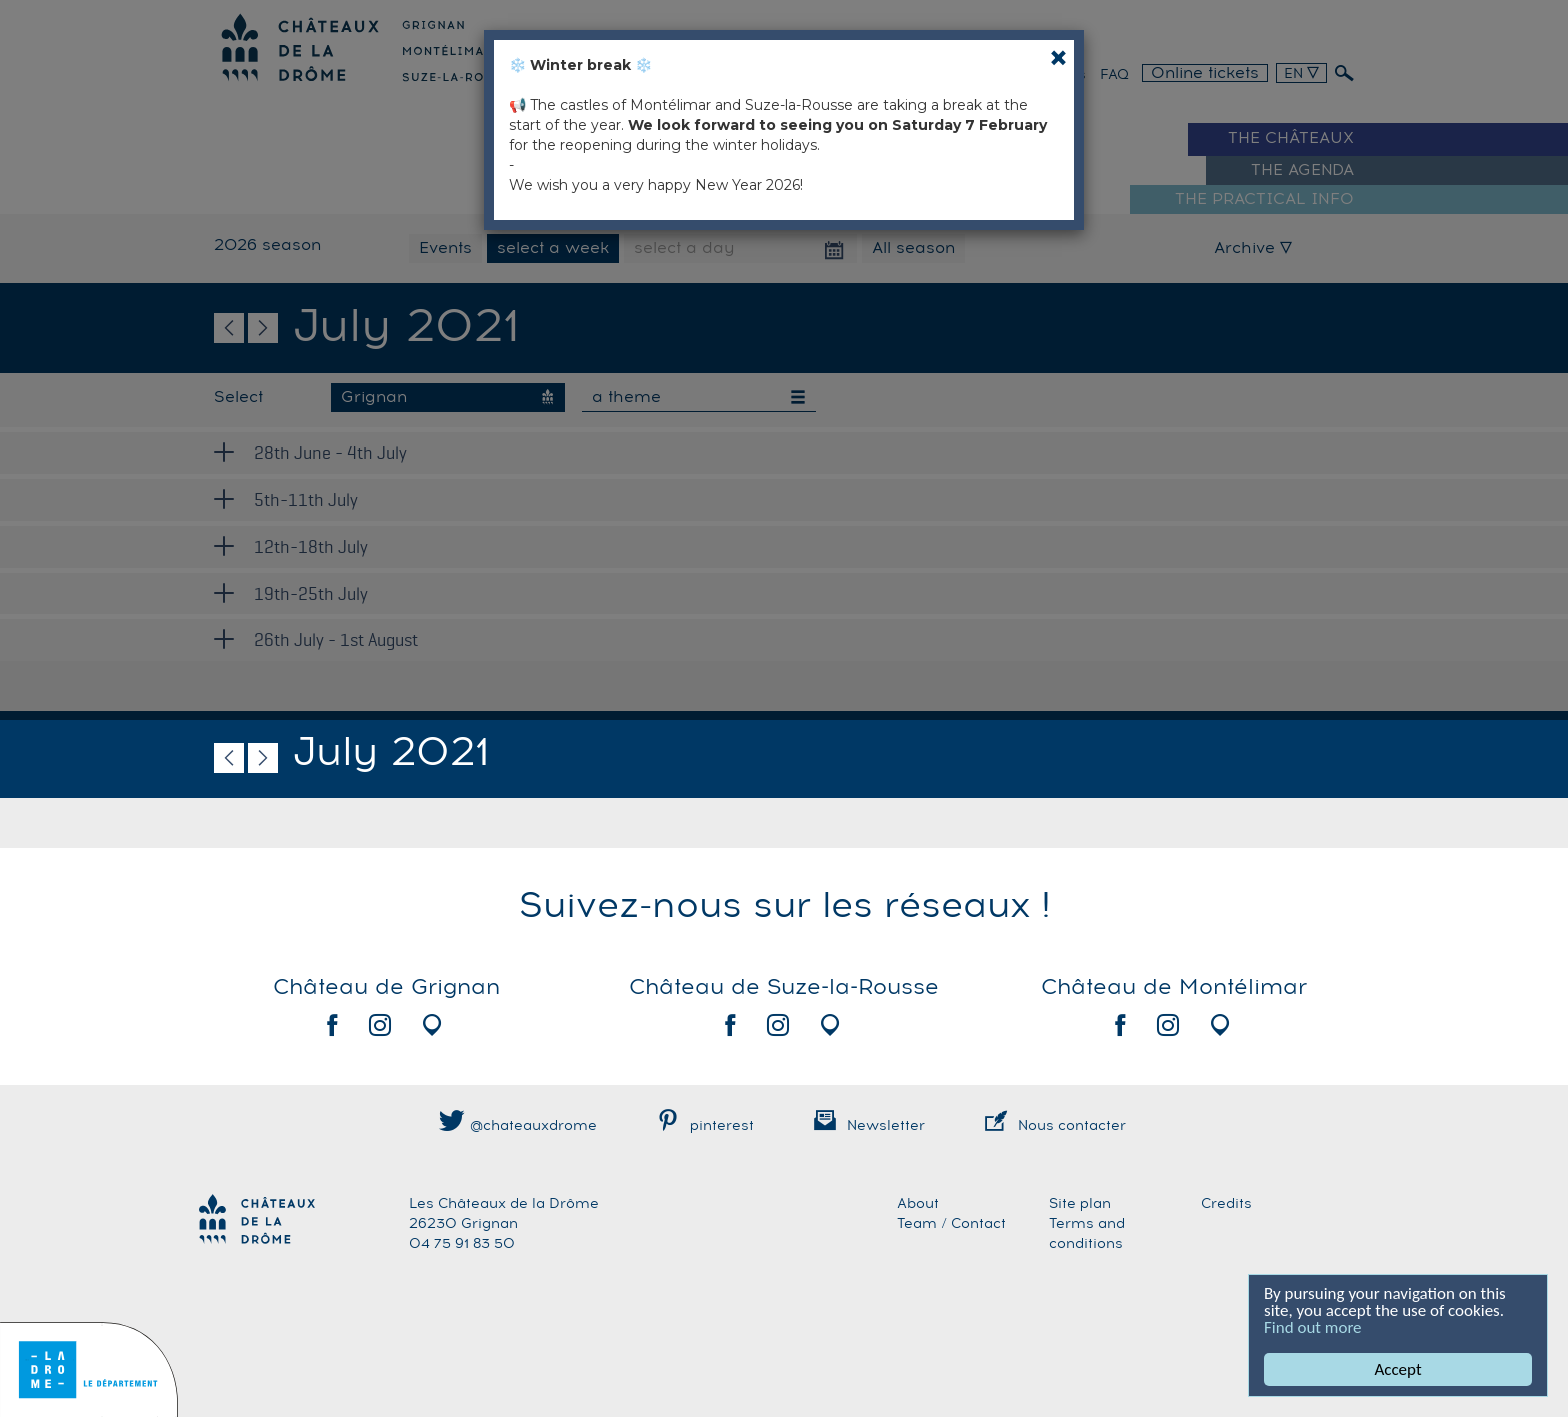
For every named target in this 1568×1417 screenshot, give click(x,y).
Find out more (1313, 1327)
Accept (1398, 1369)
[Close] (1058, 57)
